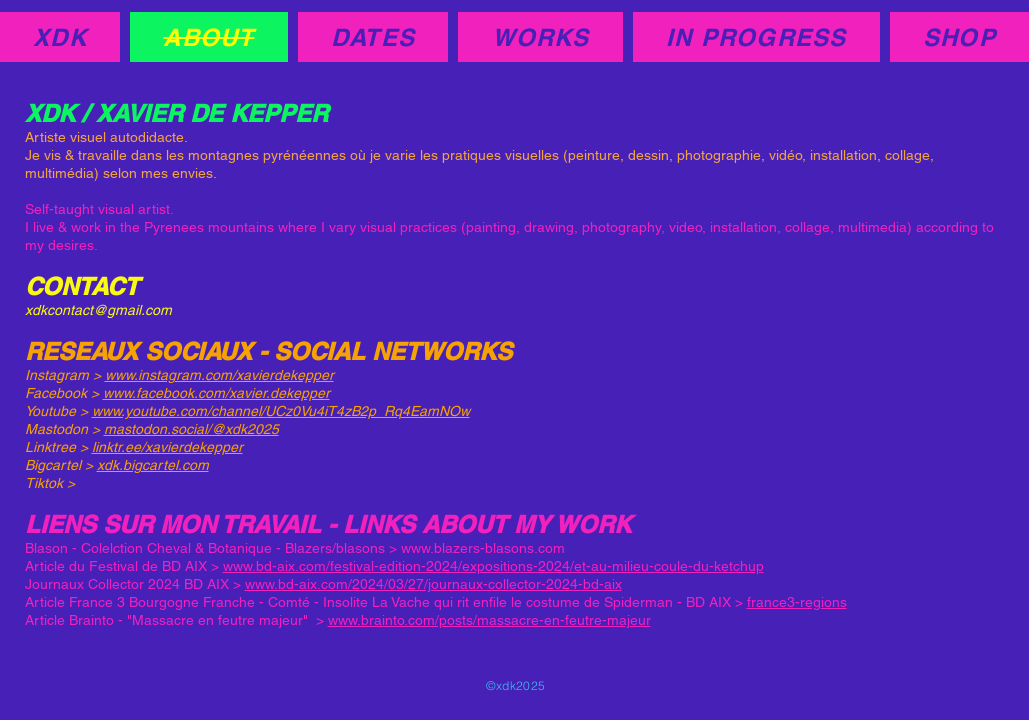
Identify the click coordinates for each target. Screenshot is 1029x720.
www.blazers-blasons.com (483, 548)
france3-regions (797, 602)
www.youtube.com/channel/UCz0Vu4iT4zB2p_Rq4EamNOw (281, 411)
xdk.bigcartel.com (153, 465)
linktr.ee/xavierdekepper (167, 447)
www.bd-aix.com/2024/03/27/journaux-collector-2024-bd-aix (433, 584)
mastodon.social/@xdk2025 (191, 429)
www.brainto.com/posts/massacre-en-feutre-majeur (489, 620)
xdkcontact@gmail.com (98, 310)
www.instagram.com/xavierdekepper (219, 375)
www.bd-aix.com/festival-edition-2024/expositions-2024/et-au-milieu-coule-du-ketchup (493, 566)
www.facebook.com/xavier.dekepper (216, 393)
